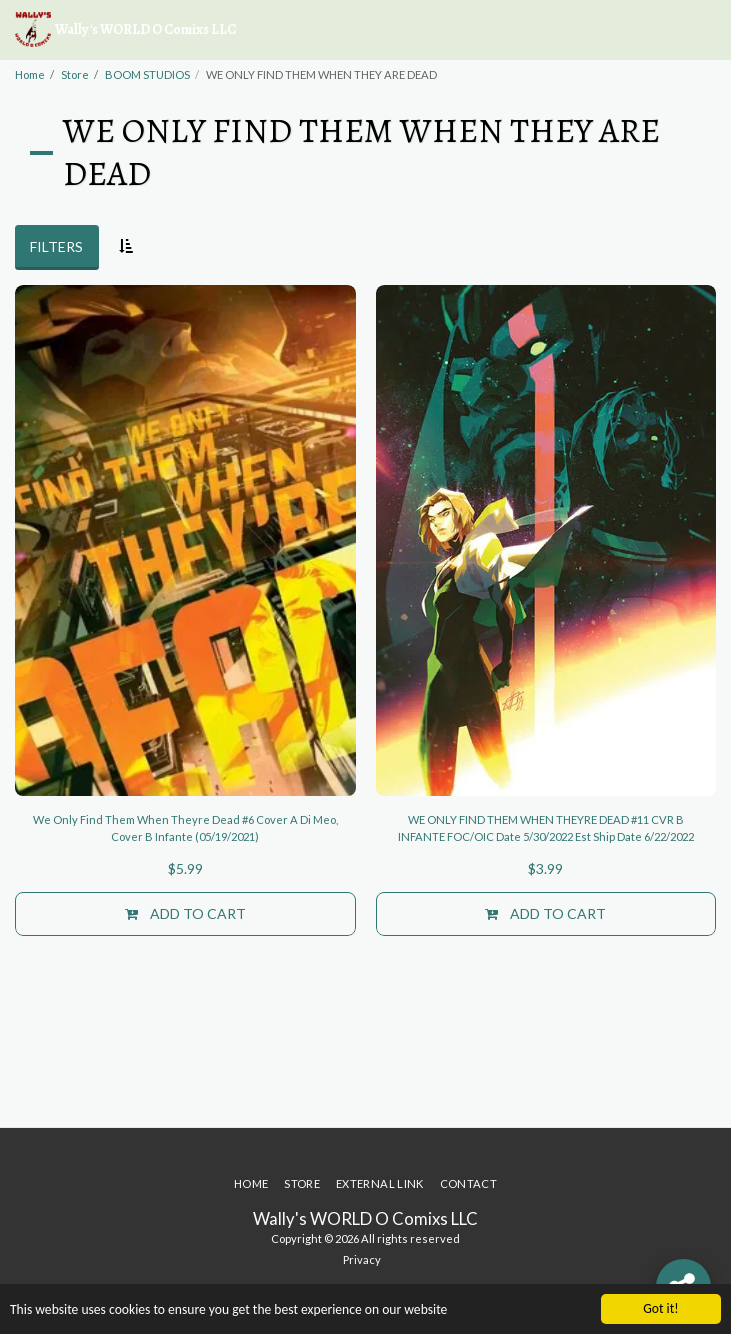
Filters (56, 246)
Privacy (362, 1259)
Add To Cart (185, 913)
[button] (704, 30)
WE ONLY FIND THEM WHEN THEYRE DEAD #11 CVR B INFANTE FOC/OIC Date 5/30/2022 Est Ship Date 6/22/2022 (546, 828)
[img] (185, 540)
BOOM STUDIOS (147, 74)
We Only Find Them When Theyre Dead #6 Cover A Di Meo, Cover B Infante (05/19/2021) (185, 828)
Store (75, 74)
